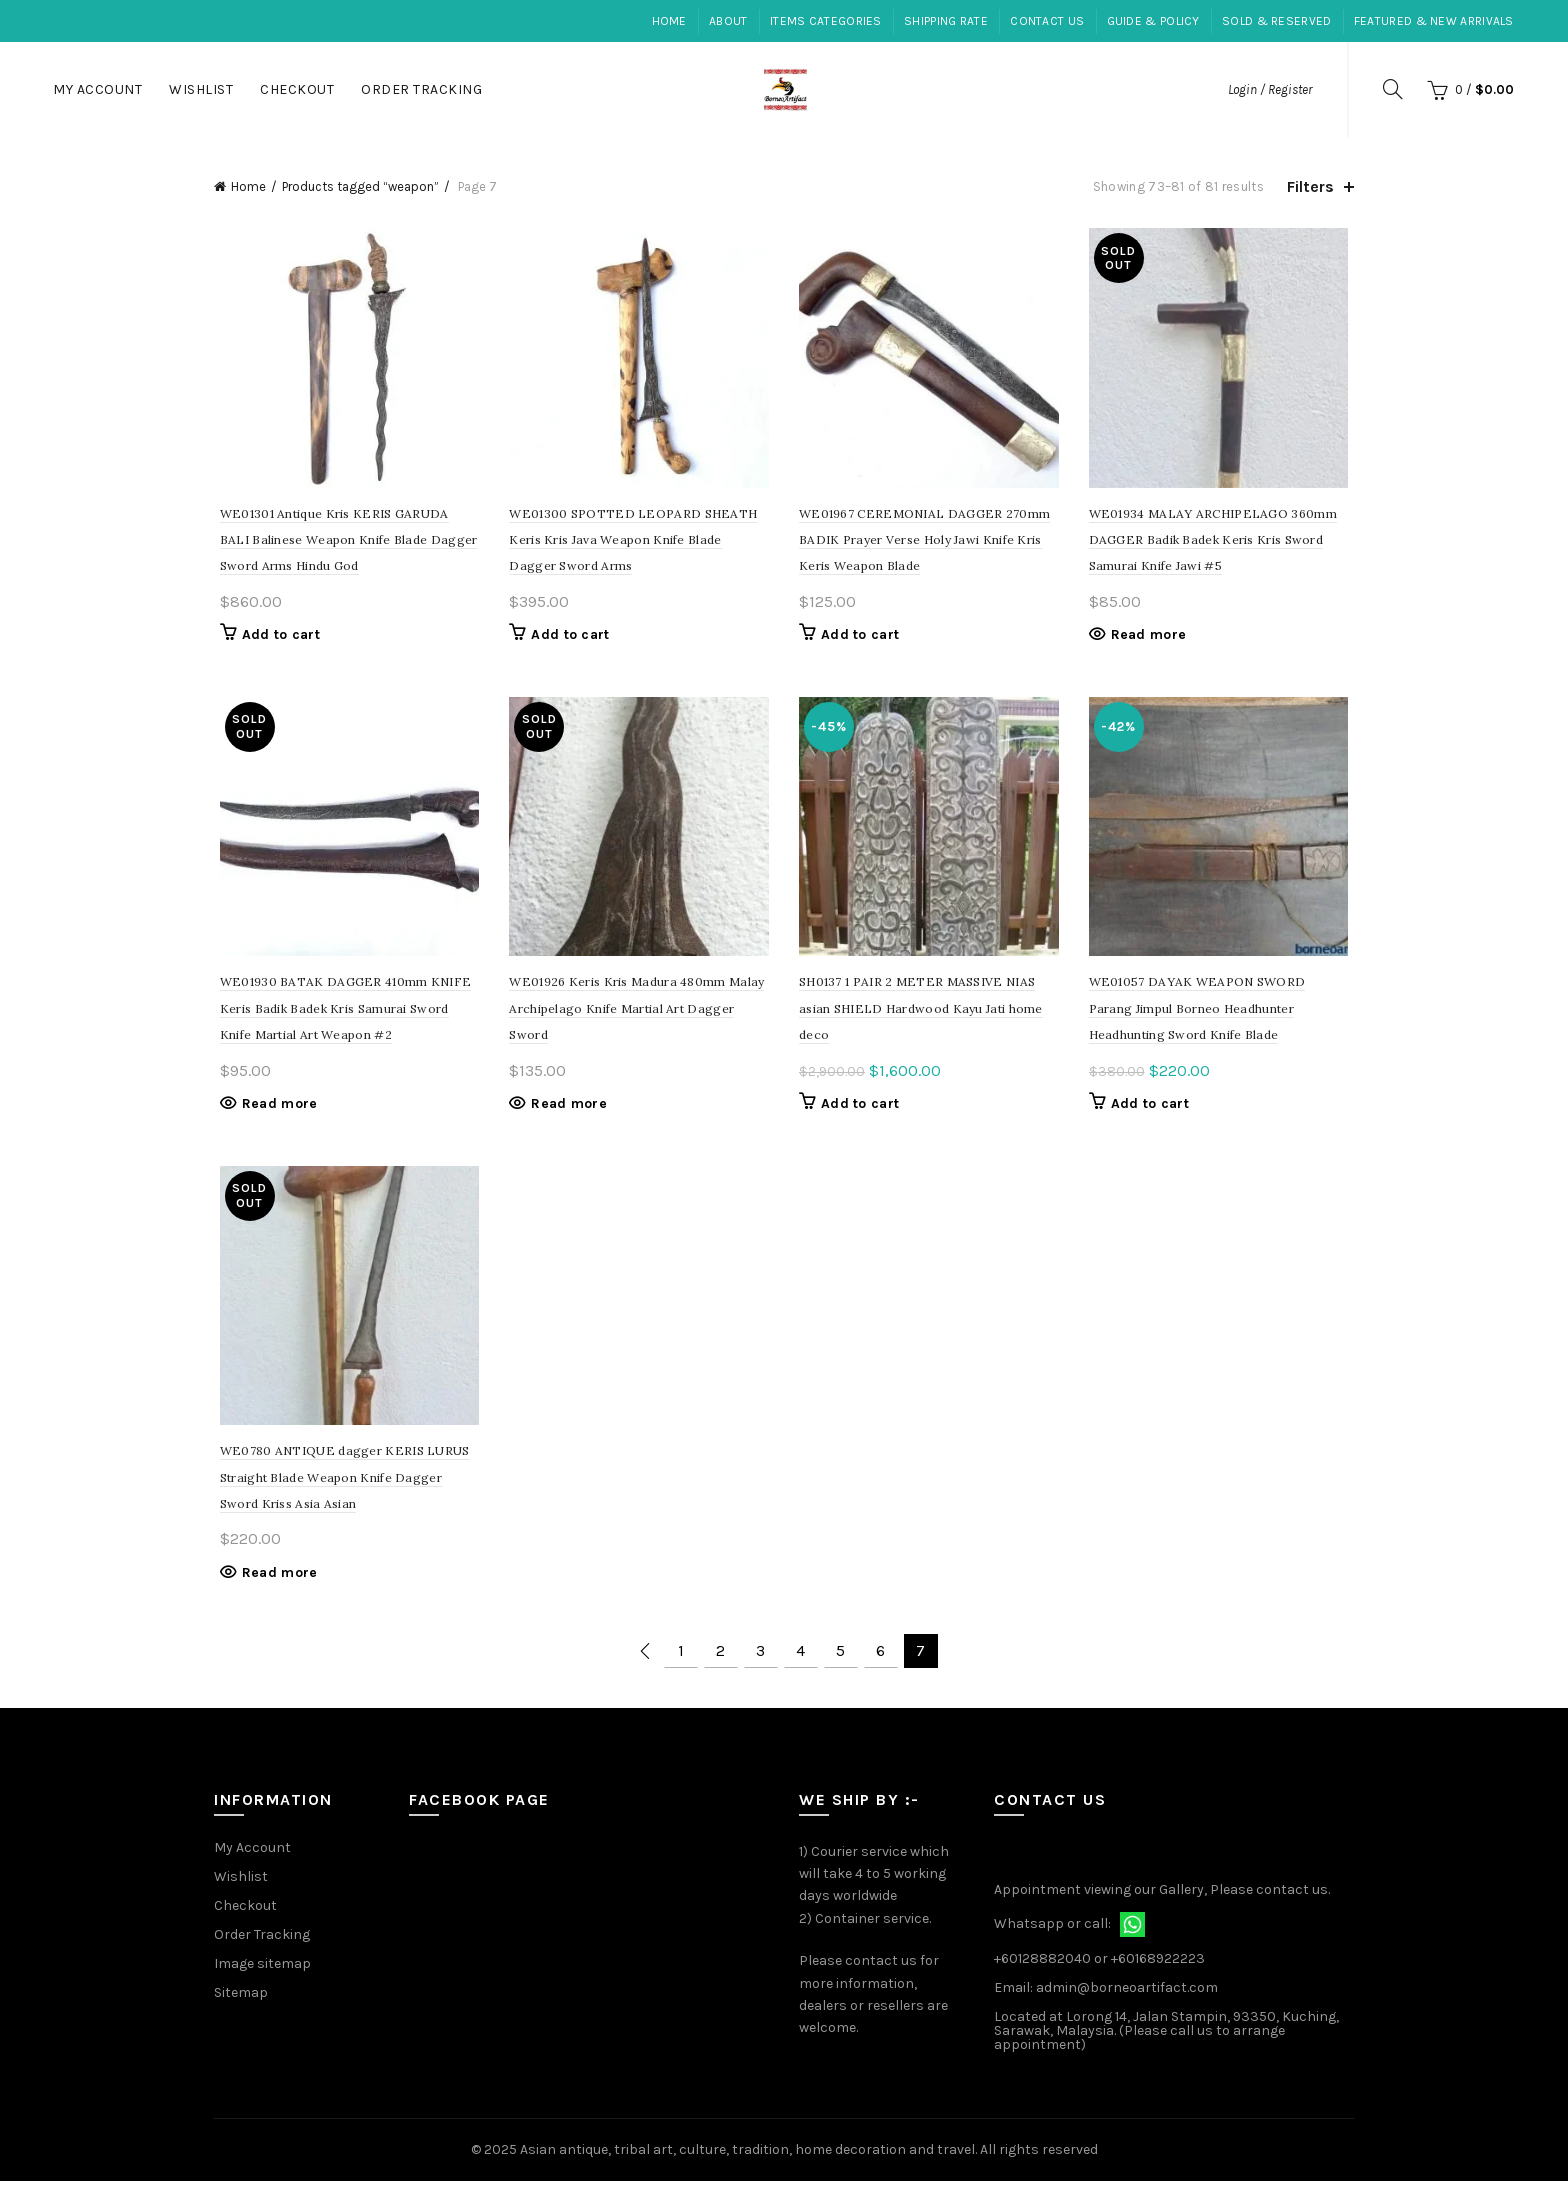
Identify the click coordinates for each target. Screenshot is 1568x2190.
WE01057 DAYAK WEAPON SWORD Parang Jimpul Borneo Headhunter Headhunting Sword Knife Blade (1200, 1014)
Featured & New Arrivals (1434, 21)
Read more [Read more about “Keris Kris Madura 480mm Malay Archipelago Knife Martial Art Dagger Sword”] (567, 1109)
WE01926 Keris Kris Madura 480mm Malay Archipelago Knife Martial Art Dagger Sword (634, 1014)
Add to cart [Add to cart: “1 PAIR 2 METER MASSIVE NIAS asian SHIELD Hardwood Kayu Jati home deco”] (860, 1109)
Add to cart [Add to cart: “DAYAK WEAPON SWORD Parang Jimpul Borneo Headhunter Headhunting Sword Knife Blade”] (1153, 1109)
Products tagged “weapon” (360, 186)
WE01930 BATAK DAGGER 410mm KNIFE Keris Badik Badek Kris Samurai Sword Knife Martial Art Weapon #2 (340, 1014)
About (728, 21)
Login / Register (1270, 89)
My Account (97, 89)
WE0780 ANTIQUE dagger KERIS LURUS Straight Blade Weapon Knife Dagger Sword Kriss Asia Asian (339, 1486)
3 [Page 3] (760, 1659)
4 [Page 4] (800, 1659)
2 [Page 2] (720, 1659)
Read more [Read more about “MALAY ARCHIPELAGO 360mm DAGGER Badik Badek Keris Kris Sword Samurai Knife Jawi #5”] (1152, 637)
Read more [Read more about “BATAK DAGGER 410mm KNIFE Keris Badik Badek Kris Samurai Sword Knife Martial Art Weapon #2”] (274, 1109)
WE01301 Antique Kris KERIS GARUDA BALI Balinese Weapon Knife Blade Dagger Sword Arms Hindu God (344, 543)
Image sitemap (262, 1971)
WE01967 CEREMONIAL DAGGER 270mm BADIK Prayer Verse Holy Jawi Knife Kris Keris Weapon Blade (924, 543)
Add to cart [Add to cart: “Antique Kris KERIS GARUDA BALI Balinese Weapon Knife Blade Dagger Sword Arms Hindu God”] (275, 637)
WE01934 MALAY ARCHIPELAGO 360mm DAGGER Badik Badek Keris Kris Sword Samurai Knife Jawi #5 (1216, 543)
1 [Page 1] (681, 1659)
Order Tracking (421, 89)
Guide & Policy (1153, 21)
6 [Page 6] (880, 1659)
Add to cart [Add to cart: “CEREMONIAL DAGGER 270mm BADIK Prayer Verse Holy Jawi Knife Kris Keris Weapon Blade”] (860, 637)
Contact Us (1047, 21)
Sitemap (241, 2000)
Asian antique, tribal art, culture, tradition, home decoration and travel (747, 2158)
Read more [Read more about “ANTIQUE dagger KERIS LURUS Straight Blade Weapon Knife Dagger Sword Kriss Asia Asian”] (274, 1581)
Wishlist (201, 89)
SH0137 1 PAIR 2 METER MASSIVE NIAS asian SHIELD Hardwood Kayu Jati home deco (921, 1014)
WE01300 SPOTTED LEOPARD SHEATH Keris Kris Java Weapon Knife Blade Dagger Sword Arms (638, 543)
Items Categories (826, 21)
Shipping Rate (946, 21)
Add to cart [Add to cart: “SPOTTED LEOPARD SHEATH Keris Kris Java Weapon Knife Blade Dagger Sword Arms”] (568, 637)
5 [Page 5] (840, 1659)
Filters (1310, 186)
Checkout (297, 89)
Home (669, 21)
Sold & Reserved (1277, 21)
